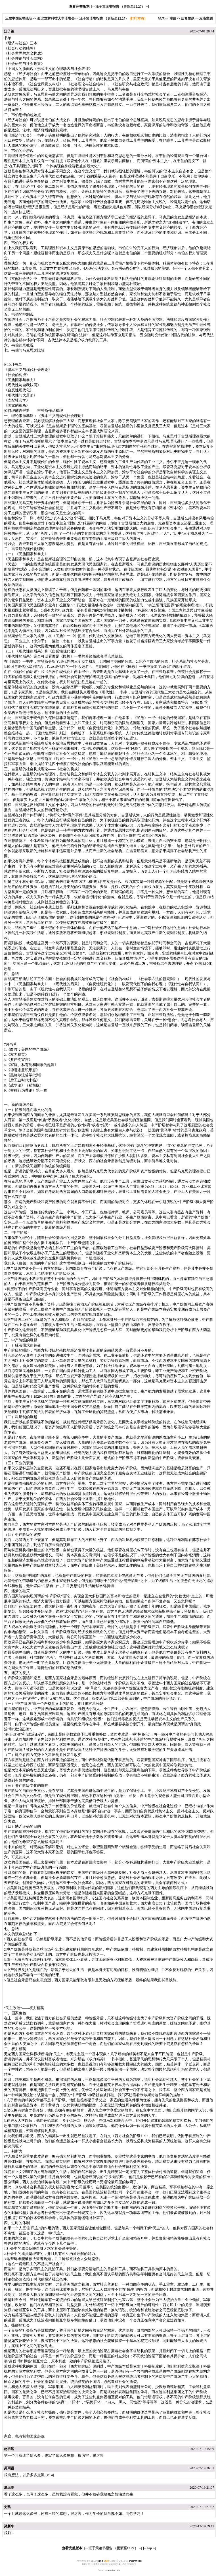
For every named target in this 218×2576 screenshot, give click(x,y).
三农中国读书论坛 (19, 18)
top (149, 2548)
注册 (172, 18)
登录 (161, 18)
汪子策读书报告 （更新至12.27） (120, 7)
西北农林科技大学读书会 (56, 18)
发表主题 (206, 18)
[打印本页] (137, 18)
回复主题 (187, 18)
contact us (114, 2570)
